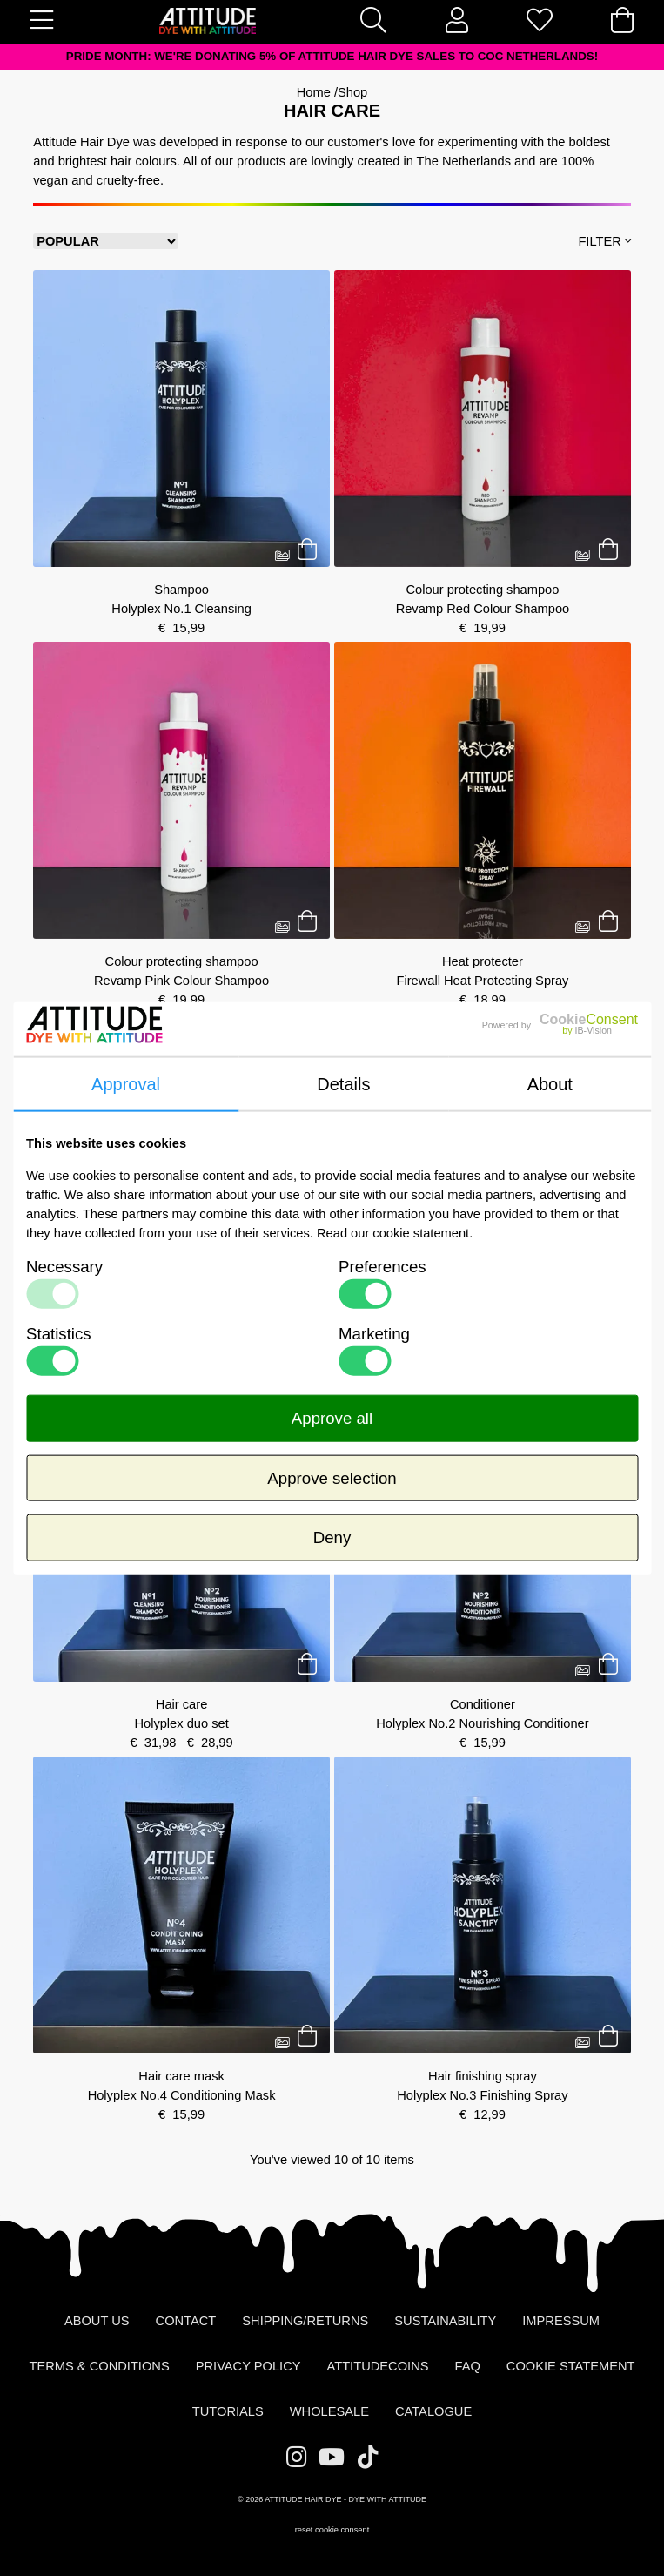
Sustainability (445, 2321)
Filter (604, 241)
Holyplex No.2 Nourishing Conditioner (482, 1723)
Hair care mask (181, 2076)
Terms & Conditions (99, 2366)
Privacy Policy (248, 2366)
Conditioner (482, 1704)
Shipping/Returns (305, 2321)
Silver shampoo (181, 1333)
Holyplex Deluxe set (483, 1352)
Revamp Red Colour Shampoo (483, 609)
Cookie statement (570, 2366)
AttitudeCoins (378, 2366)
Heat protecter (482, 961)
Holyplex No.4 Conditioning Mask (182, 2095)
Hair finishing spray (482, 2076)
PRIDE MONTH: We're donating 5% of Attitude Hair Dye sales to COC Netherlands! (332, 56)
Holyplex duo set (181, 1723)
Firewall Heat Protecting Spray (482, 981)
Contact (186, 2321)
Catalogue (433, 2411)
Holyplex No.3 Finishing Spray (482, 2095)
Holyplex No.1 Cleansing (181, 609)
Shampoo (181, 590)
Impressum (561, 2321)
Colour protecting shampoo (482, 590)
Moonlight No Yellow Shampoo (181, 1352)
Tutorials (228, 2411)
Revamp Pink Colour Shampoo (181, 981)
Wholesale (329, 2411)
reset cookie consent (332, 2529)
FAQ (467, 2366)
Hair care (482, 1333)
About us (97, 2321)
